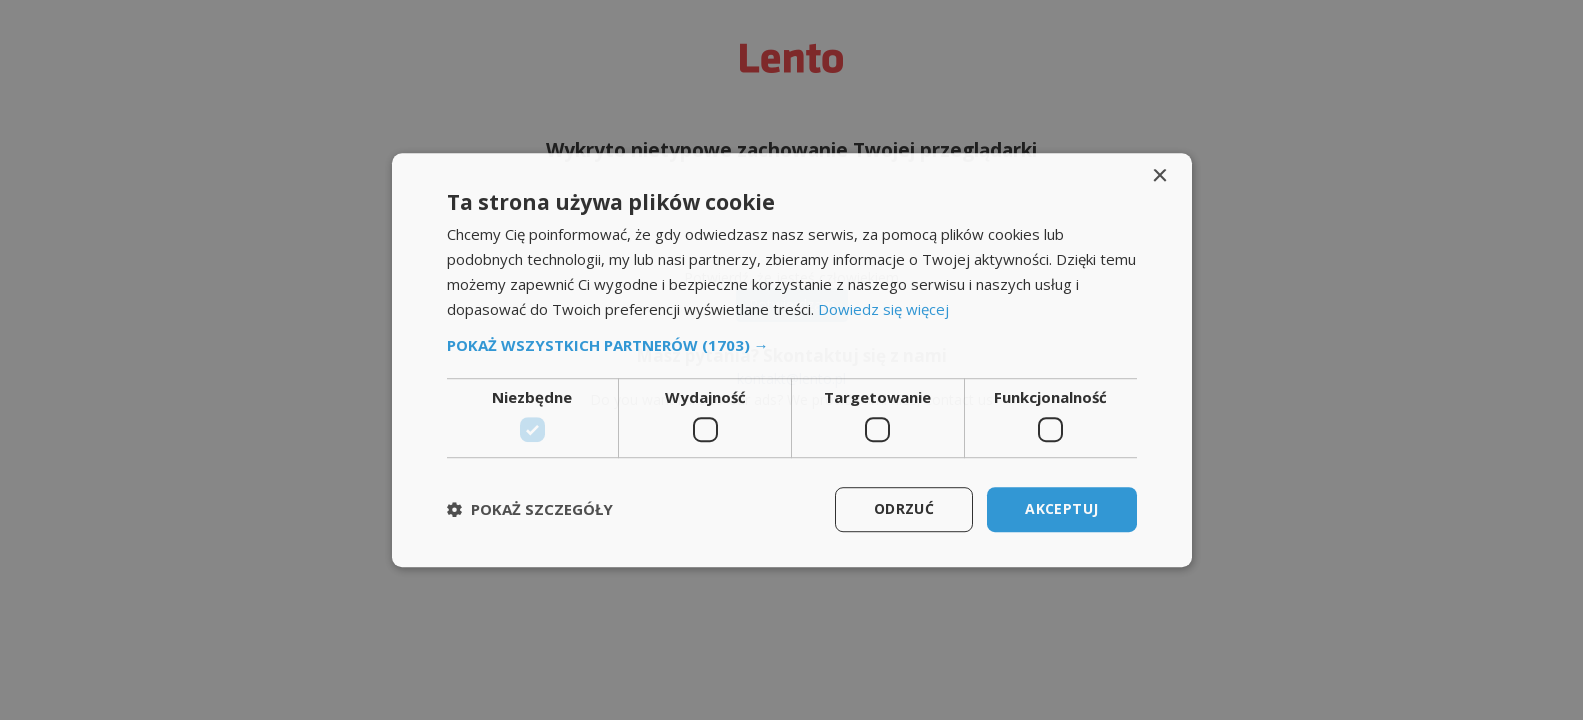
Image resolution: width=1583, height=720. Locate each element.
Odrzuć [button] (904, 508)
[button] (792, 346)
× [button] (1159, 176)
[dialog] (792, 360)
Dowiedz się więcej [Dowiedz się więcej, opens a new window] (883, 309)
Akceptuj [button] (1061, 508)
